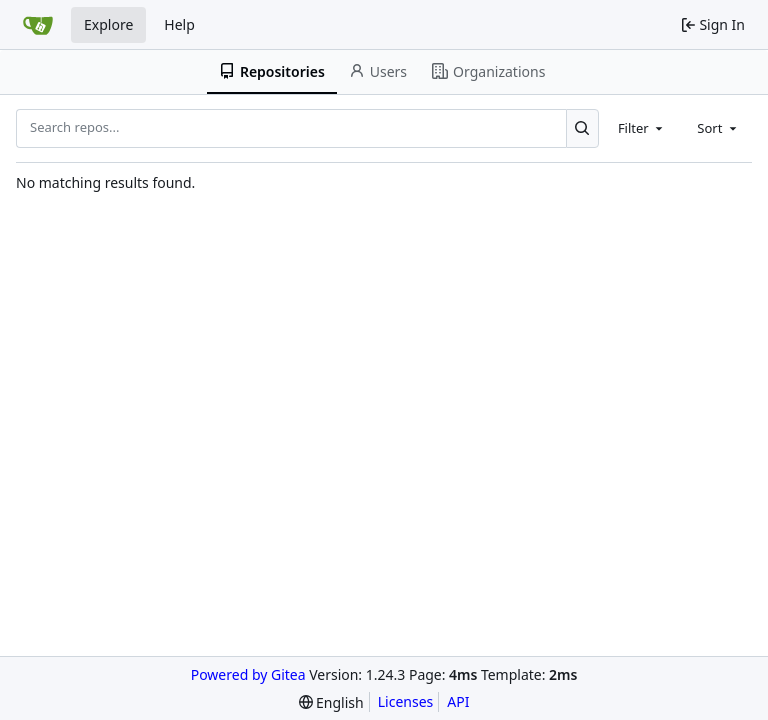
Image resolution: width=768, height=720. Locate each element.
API (458, 701)
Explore (108, 24)
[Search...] (582, 128)
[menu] (331, 702)
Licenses (406, 701)
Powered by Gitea (248, 674)
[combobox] (642, 128)
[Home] (38, 25)
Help (179, 24)
